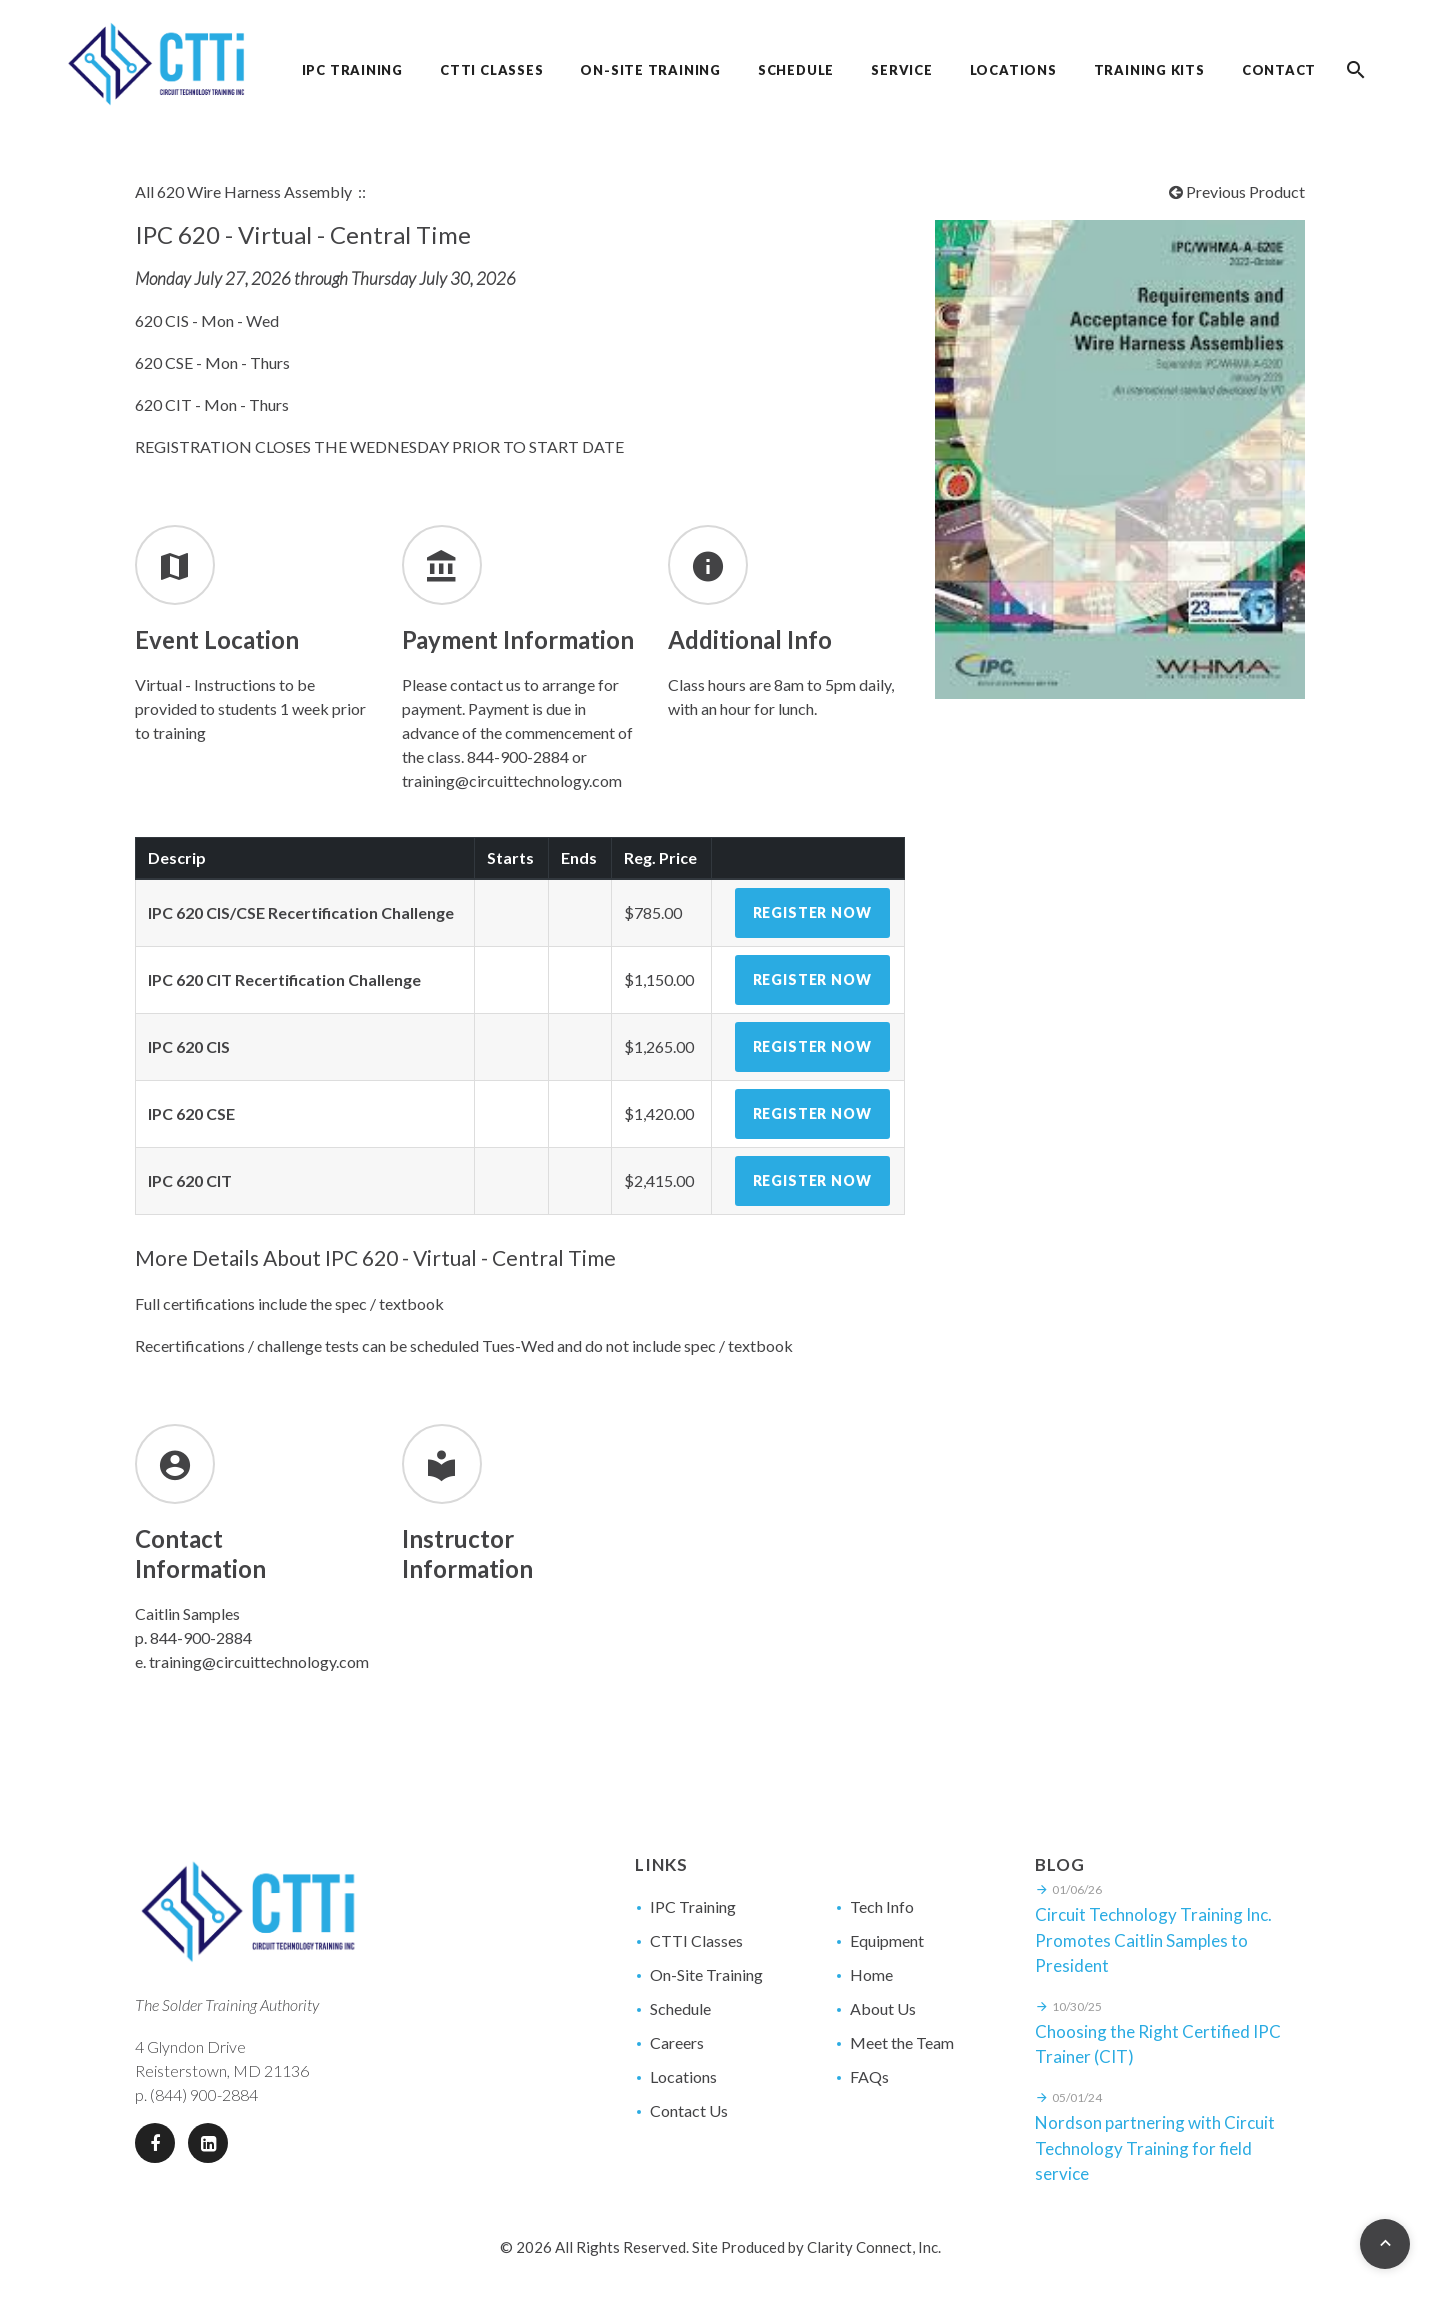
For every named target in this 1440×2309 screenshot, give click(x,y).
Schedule (680, 2008)
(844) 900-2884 (204, 2094)
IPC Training (693, 1906)
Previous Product (1237, 191)
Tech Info (882, 1906)
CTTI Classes (696, 1940)
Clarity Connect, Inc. (874, 2247)
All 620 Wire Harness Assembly (243, 191)
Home (871, 1974)
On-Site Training (706, 1974)
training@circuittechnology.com (259, 1661)
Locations (683, 2076)
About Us (883, 2008)
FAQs (869, 2076)
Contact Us (689, 2110)
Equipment (887, 1940)
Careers (677, 2042)
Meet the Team (902, 2042)
